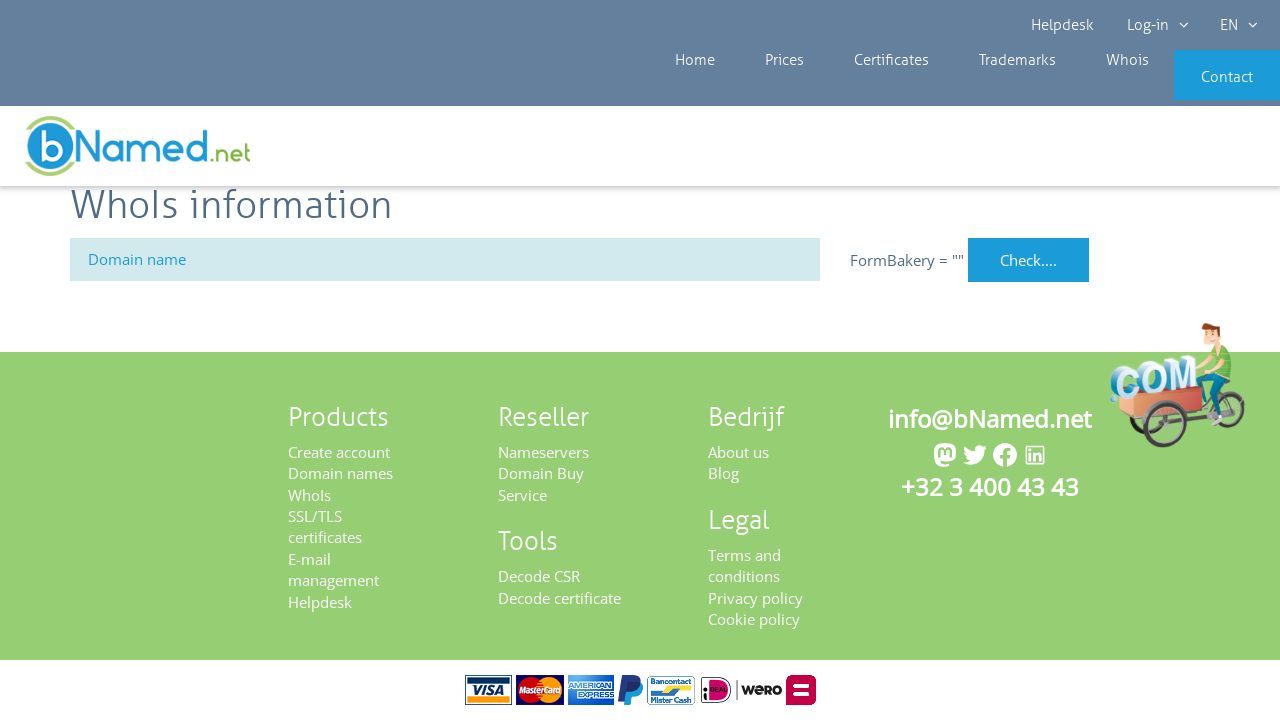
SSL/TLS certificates (325, 533)
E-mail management (333, 576)
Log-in (1156, 25)
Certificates (854, 90)
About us (738, 458)
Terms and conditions (744, 571)
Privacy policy (755, 604)
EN (1236, 25)
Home (690, 90)
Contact (1197, 90)
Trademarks (965, 90)
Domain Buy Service (541, 490)
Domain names (340, 480)
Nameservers (543, 458)
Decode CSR (539, 583)
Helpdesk (1063, 25)
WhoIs (309, 501)
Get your (1207, 152)
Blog (723, 480)
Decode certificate (559, 604)
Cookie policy (754, 626)
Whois (1059, 90)
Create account (339, 458)
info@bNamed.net (990, 424)
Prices (763, 90)
